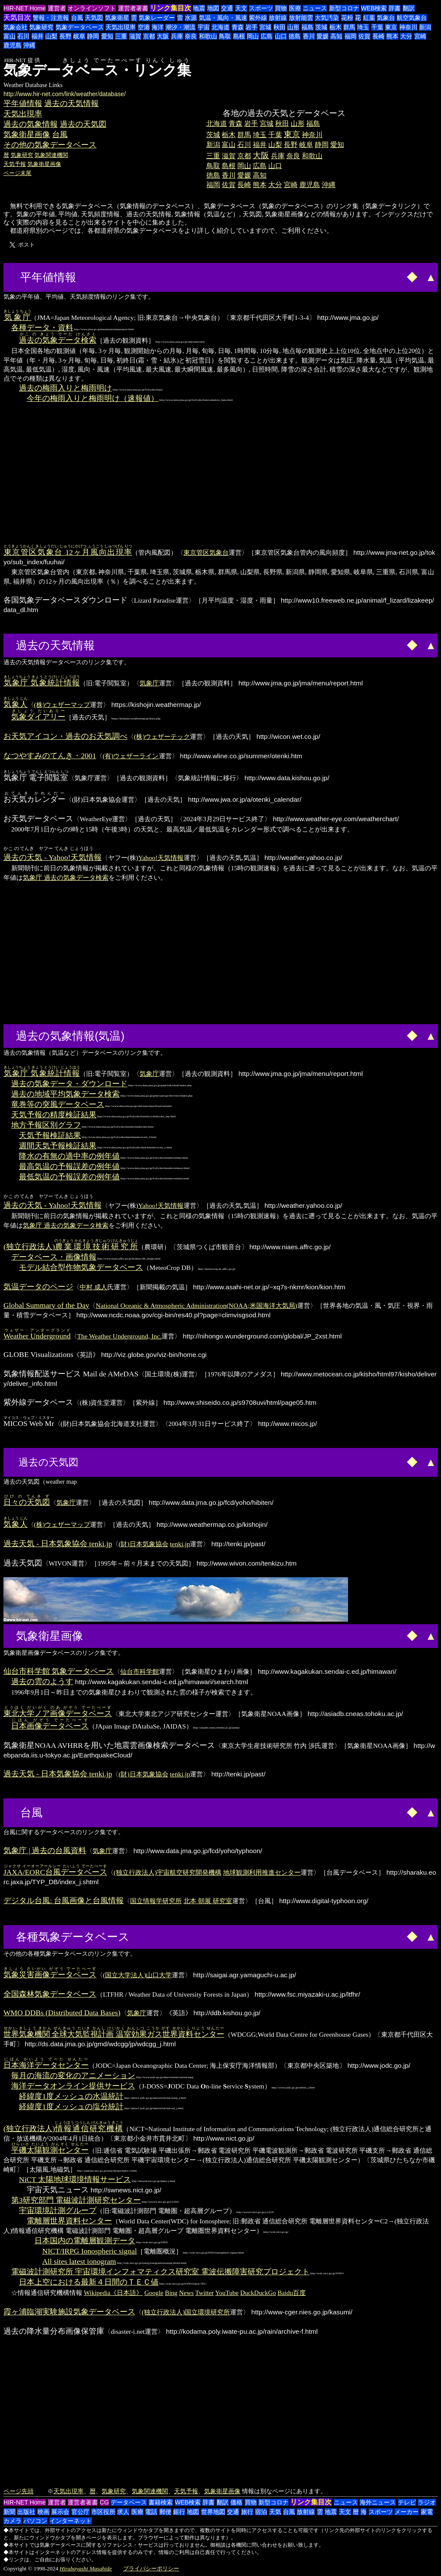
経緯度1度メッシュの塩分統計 (71, 2106)
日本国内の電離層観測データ (84, 2240)
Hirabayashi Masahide (86, 2568)
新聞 (9, 2511)
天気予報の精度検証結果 (53, 1114)
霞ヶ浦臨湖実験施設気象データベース (69, 2311)
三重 (121, 36)
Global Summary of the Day (46, 1305)
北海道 (220, 27)
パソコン (35, 2520)
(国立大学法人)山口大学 (137, 1975)
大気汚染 (327, 17)
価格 (236, 2502)
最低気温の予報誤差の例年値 (69, 1176)
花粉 (347, 17)
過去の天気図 (83, 124)
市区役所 (103, 2511)
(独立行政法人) (70, 1246)
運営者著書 (133, 8)
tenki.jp (180, 1543)
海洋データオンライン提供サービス (73, 2086)
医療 (295, 8)
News (186, 2292)
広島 (267, 36)
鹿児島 (12, 45)
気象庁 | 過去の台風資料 (44, 1850)
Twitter (204, 2292)
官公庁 (80, 2511)
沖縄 (29, 45)
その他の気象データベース (49, 145)
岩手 (251, 27)
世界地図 (213, 2511)
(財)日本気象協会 (143, 1543)
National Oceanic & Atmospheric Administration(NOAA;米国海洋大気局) (196, 1305)
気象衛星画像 (26, 134)
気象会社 (15, 27)
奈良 (191, 36)
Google (153, 2292)
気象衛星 (117, 17)
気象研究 (41, 27)
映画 (43, 2511)
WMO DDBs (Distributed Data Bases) (62, 2012)
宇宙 (204, 27)
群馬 (349, 27)
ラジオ (427, 2502)
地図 (213, 8)
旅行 (247, 2511)
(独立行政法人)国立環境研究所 (186, 2312)
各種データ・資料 (42, 327)
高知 (336, 36)
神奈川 (408, 27)
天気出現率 (121, 27)
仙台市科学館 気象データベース (58, 1671)
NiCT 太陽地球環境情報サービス (75, 2179)
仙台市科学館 (139, 1671)
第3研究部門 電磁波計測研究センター (76, 2200)
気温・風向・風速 (223, 17)
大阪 (163, 36)
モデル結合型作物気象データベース (81, 1267)
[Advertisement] (278, 85)
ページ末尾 (17, 173)
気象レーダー (157, 17)
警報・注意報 (51, 17)
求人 (123, 2511)
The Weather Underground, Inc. (119, 1336)
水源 (191, 17)
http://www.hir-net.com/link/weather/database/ (64, 94)
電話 (151, 2511)
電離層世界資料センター (69, 2220)
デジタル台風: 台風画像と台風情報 (63, 1900)
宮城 (265, 27)
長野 (65, 36)
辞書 (394, 8)
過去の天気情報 (71, 103)
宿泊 (261, 2511)
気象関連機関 (51, 155)
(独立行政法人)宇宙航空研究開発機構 (167, 1872)
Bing (171, 2292)
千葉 (377, 27)
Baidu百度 (292, 2292)
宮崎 (420, 36)
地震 (199, 8)
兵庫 (177, 36)
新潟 (425, 27)
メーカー (406, 2511)
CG (104, 2502)
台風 (77, 17)
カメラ (12, 2520)
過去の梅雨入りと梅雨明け (65, 388)
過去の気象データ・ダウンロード (69, 1083)
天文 (241, 8)
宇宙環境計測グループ (57, 2210)
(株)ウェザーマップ (62, 704)
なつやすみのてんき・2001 (49, 755)
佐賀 (364, 36)
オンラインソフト (92, 8)
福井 (37, 36)
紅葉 (369, 17)
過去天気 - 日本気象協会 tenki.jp (57, 1543)
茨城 (321, 27)
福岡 (351, 36)
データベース (129, 2502)
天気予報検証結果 (50, 1135)
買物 (281, 8)
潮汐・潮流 (180, 27)
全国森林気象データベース (49, 1994)
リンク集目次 (170, 8)
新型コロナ (344, 8)
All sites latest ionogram (79, 2261)
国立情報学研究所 (156, 1900)
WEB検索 (374, 8)
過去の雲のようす (42, 1681)
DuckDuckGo (258, 2292)
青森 (238, 27)
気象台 (386, 17)
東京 (391, 27)
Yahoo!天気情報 (160, 857)
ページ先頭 (18, 2491)
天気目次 (17, 17)
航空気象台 (412, 17)
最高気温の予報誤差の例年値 (69, 1166)
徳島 (295, 36)
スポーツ (261, 8)
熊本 (392, 36)
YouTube (227, 2292)
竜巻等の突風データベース (57, 1104)
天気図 (94, 17)
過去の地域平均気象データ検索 (65, 1094)
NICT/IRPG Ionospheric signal (89, 2251)
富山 (9, 36)
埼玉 (363, 27)
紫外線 (258, 17)
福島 (307, 27)
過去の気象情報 (30, 124)
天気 (275, 2511)
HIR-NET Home (24, 8)
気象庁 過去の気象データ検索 (66, 877)
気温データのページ (38, 1286)
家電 (427, 2511)
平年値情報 (22, 103)
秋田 (279, 27)
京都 (149, 36)
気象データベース (80, 27)
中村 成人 (93, 1287)
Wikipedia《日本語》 (113, 2292)
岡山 (253, 36)
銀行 (179, 2511)
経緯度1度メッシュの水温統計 (71, 2096)
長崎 (379, 36)
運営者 (57, 8)
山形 (293, 27)
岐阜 (79, 36)
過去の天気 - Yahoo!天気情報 (52, 857)
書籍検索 (161, 2502)
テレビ (407, 2502)
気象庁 (149, 683)
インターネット (71, 2520)
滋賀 (135, 36)
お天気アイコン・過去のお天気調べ (65, 736)
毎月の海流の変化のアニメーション (73, 2075)
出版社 (26, 2511)
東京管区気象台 (206, 552)
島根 (239, 36)
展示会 (60, 2511)
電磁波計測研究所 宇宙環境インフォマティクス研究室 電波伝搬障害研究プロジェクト (160, 2271)
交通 (227, 8)
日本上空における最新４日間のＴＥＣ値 (88, 2282)
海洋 (158, 27)
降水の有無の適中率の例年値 (69, 1156)
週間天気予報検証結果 (57, 1145)
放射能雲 (301, 17)
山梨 (51, 36)
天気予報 (14, 164)
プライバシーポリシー (151, 2568)
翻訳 (409, 8)
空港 (144, 27)
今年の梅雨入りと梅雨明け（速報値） (92, 398)
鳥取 (225, 36)
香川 (309, 36)
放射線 (278, 17)
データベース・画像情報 (53, 1257)
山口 (281, 36)
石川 (23, 36)
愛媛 (323, 36)
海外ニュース (378, 2502)
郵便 (165, 2511)
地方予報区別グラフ (46, 1125)
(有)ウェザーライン (130, 756)
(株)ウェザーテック (162, 736)
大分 (406, 36)
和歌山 (208, 36)
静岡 (93, 36)
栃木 (335, 27)
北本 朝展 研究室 (207, 1900)
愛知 (107, 36)
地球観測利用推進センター (262, 1872)
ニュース (315, 8)
